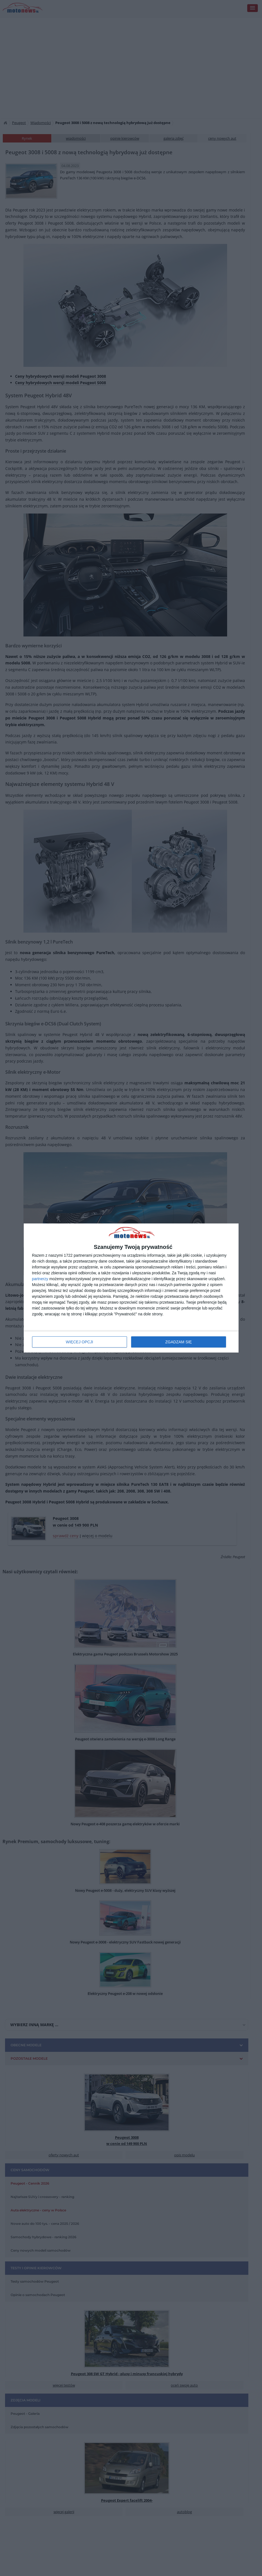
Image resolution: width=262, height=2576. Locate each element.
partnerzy (40, 1279)
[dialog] (131, 1288)
